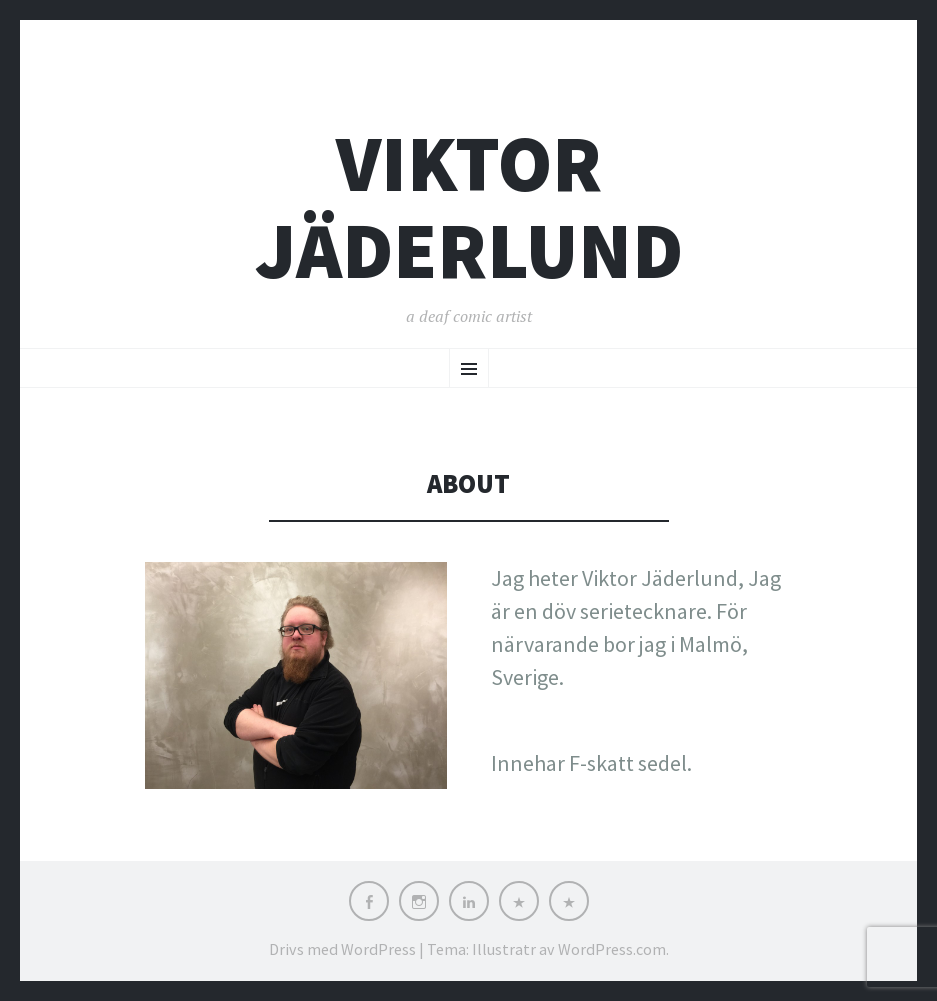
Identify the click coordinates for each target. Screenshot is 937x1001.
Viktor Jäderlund (469, 207)
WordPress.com (612, 949)
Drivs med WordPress (342, 949)
